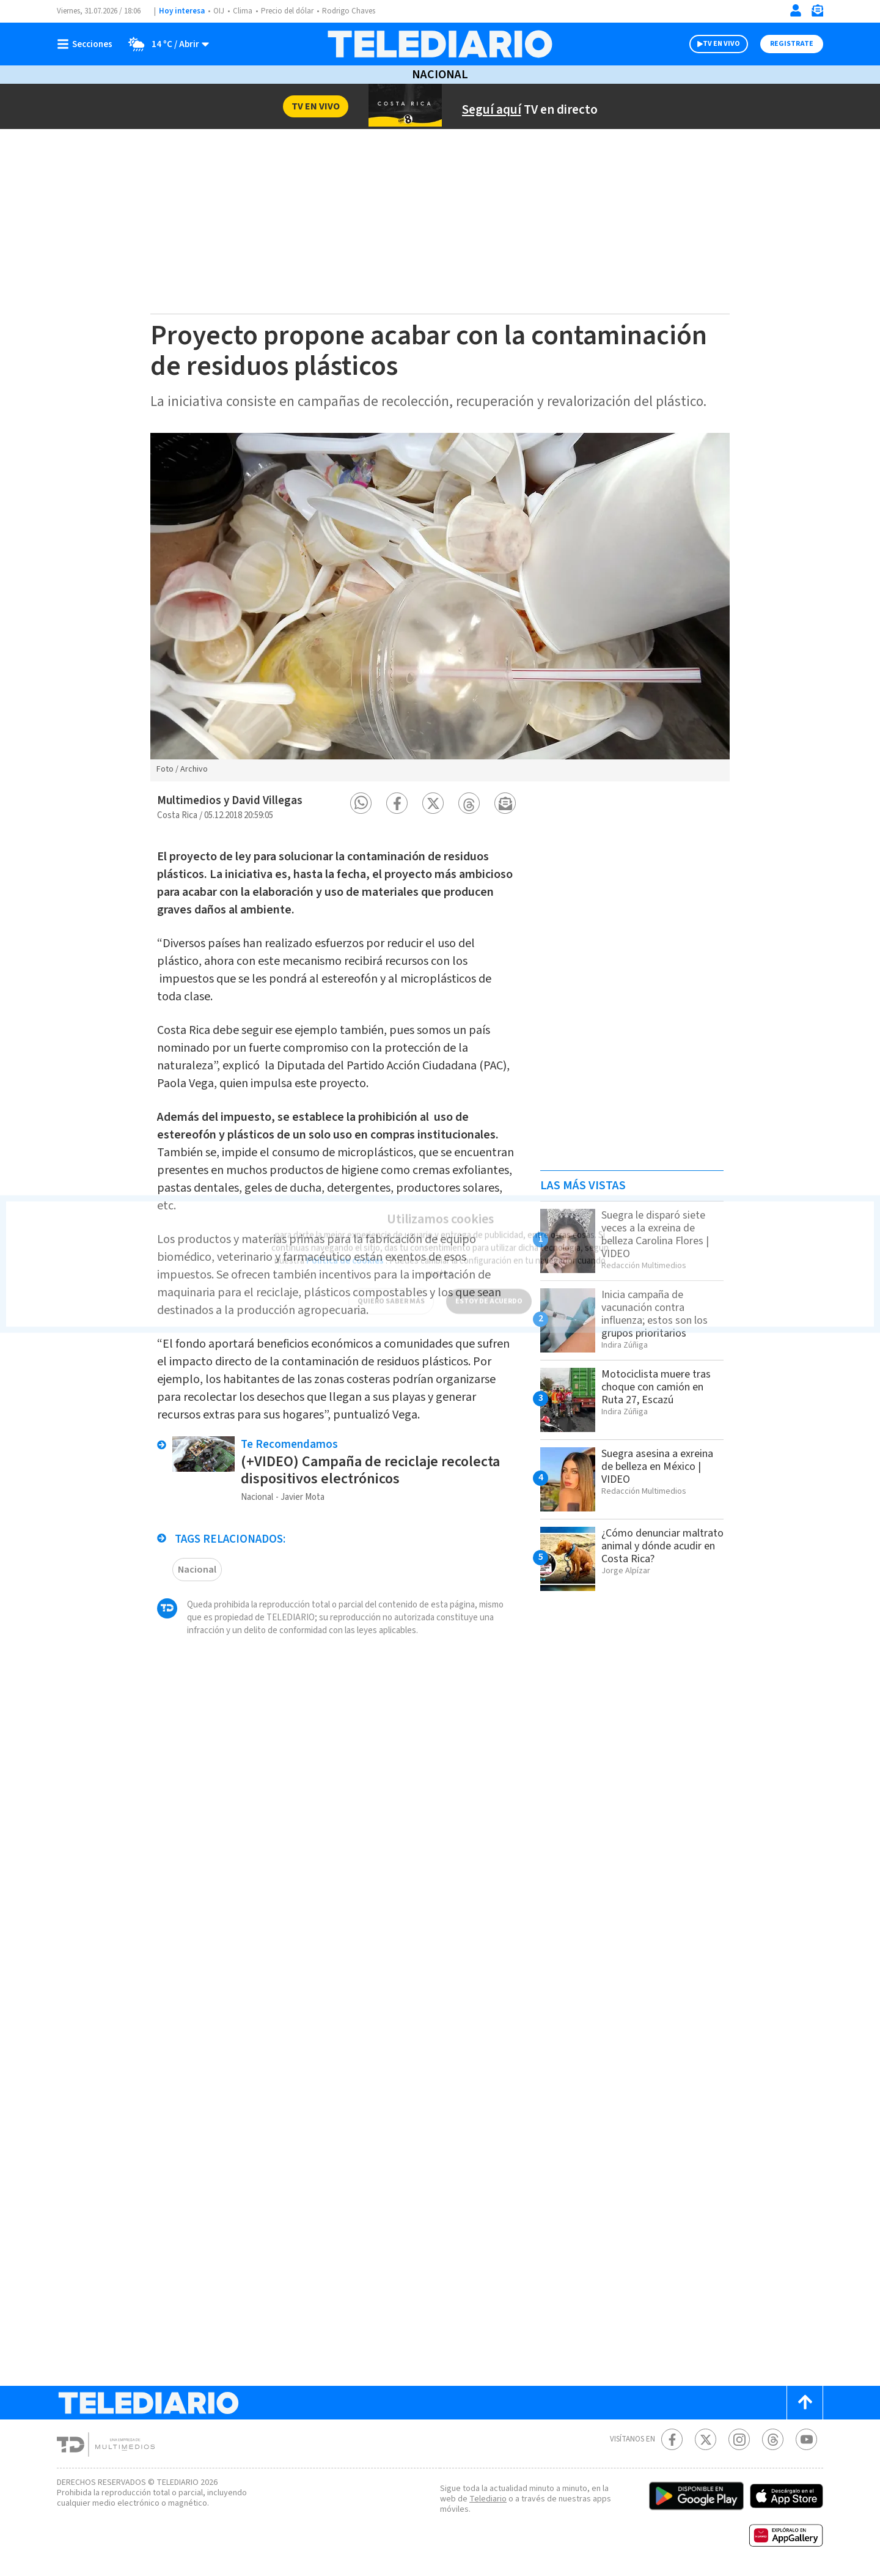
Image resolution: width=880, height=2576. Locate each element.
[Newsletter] (817, 13)
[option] (440, 607)
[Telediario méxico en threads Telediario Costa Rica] (772, 2439)
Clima (242, 11)
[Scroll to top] (805, 2402)
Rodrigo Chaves (348, 11)
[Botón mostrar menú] (87, 44)
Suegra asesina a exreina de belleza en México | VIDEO (657, 1466)
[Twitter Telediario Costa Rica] (705, 2439)
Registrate (791, 44)
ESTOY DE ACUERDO (488, 1293)
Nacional (440, 74)
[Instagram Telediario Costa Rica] (739, 2439)
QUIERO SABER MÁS (391, 1293)
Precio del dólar (287, 11)
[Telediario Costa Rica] (440, 44)
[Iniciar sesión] (796, 10)
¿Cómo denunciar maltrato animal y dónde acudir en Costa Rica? (662, 1546)
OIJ (218, 11)
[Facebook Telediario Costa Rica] (672, 2439)
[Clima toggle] (164, 44)
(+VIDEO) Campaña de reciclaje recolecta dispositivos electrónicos (370, 1470)
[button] (361, 803)
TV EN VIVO (721, 44)
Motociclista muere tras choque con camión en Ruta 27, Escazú (656, 1387)
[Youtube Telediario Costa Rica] (806, 2439)
